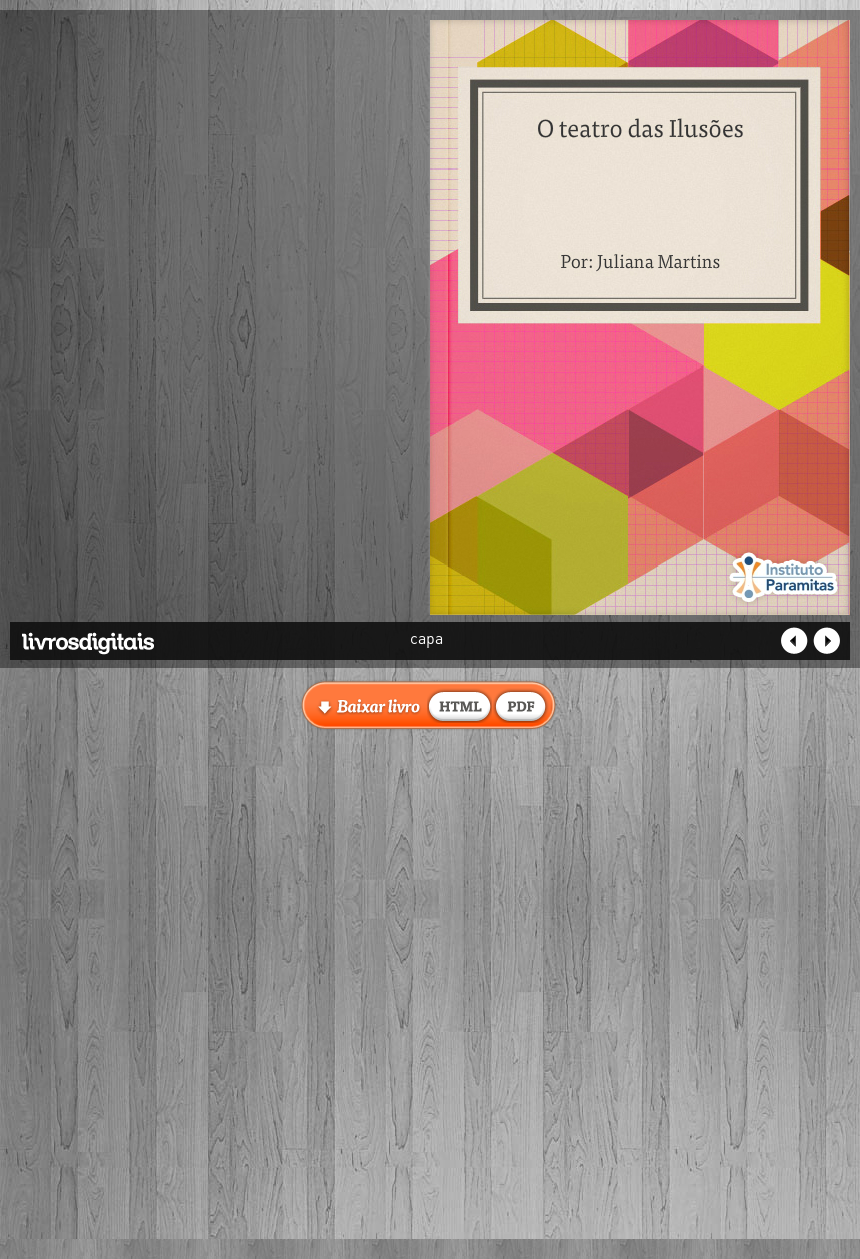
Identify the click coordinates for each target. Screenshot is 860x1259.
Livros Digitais (135, 636)
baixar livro (459, 705)
